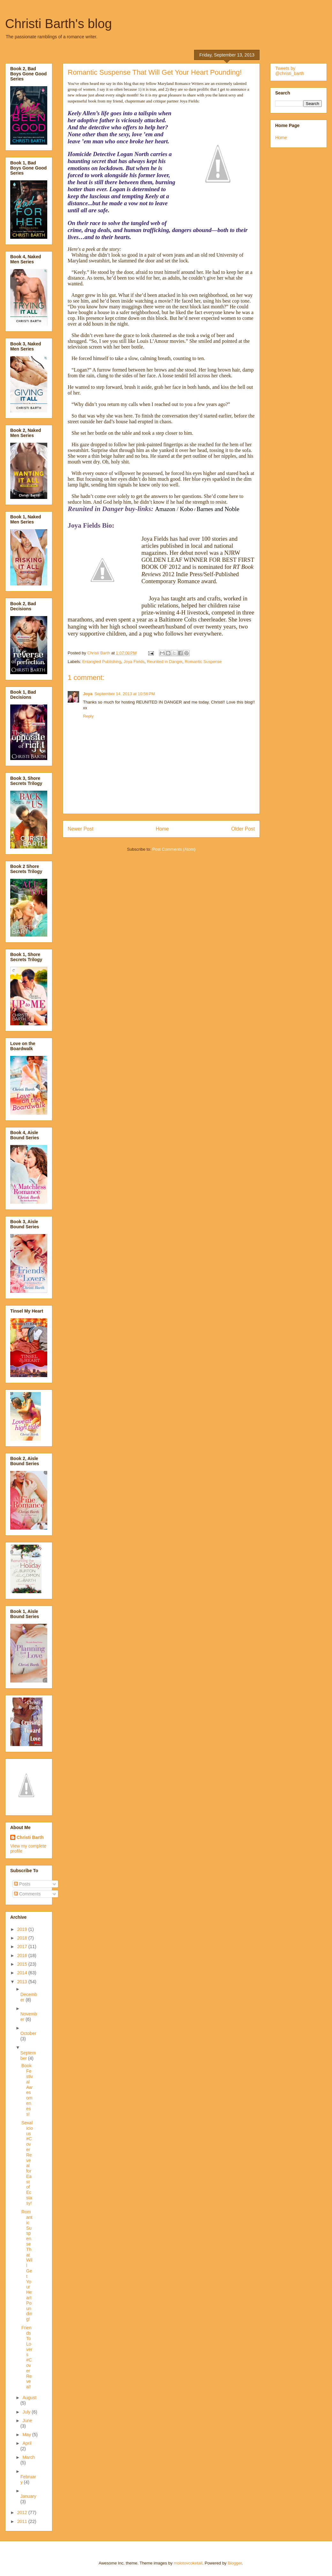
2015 (22, 1964)
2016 (22, 1955)
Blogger (235, 2563)
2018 (22, 1937)
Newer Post (81, 829)
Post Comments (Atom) (173, 849)
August (29, 2397)
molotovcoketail (188, 2563)
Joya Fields (134, 661)
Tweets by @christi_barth (289, 71)
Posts (22, 1884)
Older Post (243, 829)
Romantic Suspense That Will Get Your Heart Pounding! (26, 2265)
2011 (22, 2521)
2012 (22, 2512)
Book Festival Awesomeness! (27, 2089)
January (28, 2496)
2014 (22, 1972)
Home (162, 829)
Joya (88, 693)
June (27, 2420)
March (28, 2457)
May (27, 2434)
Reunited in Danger (164, 661)
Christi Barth (30, 1837)
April (26, 2443)
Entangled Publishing (101, 661)
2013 (22, 1981)
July (27, 2411)
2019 (22, 1929)
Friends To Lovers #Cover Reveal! (26, 2357)
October (28, 2033)
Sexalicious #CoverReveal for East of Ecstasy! (27, 2163)
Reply (88, 716)
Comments (27, 1893)
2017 (22, 1946)
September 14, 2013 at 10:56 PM (124, 693)
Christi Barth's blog (58, 24)
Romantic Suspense (203, 661)
